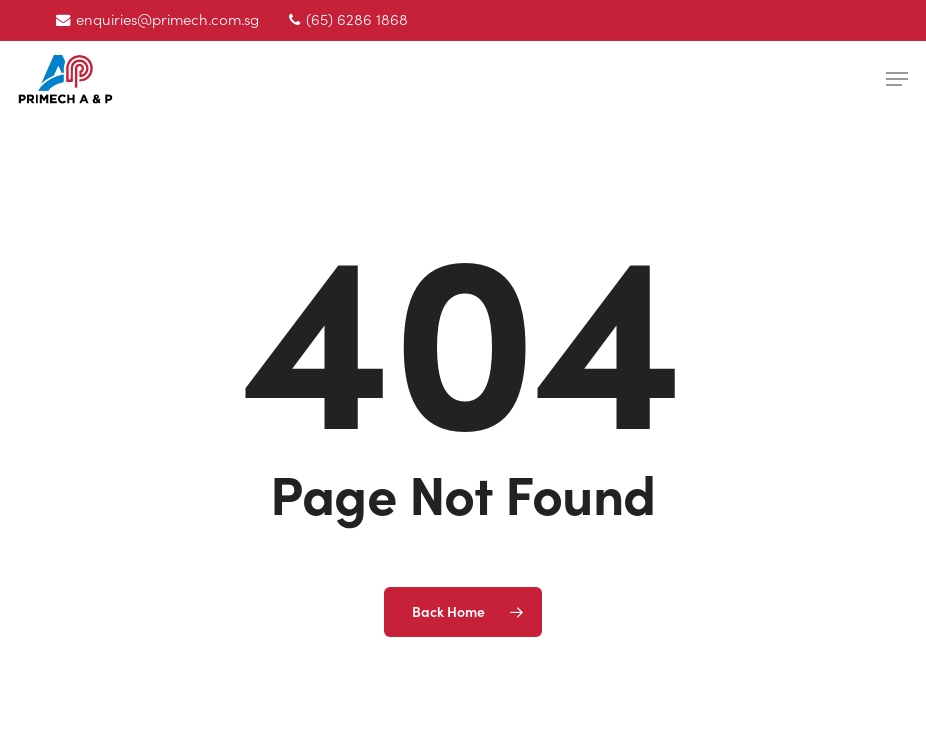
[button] (897, 79)
